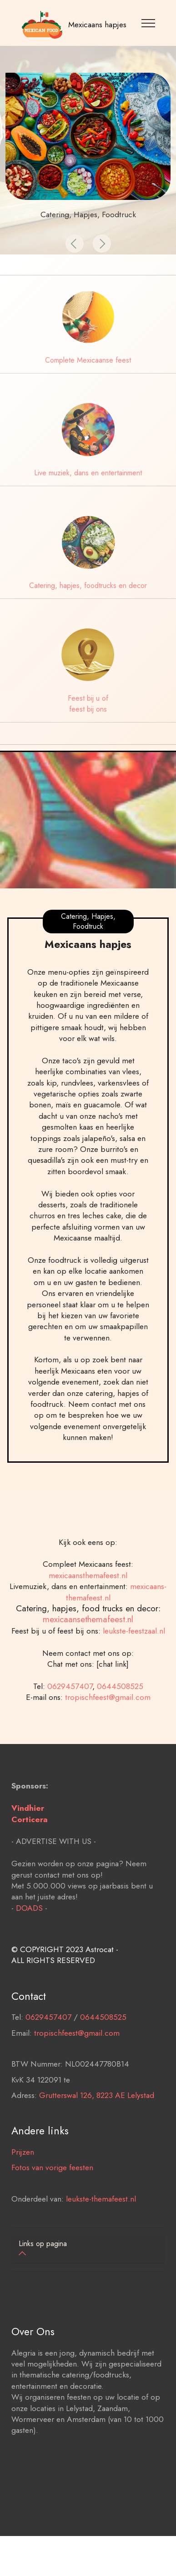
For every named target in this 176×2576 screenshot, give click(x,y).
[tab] (88, 2249)
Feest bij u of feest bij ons (88, 703)
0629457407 (69, 1706)
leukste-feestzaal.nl (134, 1651)
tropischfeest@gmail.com (108, 1717)
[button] (74, 243)
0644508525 (120, 1706)
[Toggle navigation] (148, 23)
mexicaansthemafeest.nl (88, 1595)
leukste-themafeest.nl (101, 2219)
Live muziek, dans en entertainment (88, 473)
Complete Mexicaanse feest (88, 360)
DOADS (29, 1928)
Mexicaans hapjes (97, 24)
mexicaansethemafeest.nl (88, 1639)
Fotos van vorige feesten (52, 2187)
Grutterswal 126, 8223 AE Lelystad (96, 2115)
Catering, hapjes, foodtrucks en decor (88, 585)
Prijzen (22, 2172)
